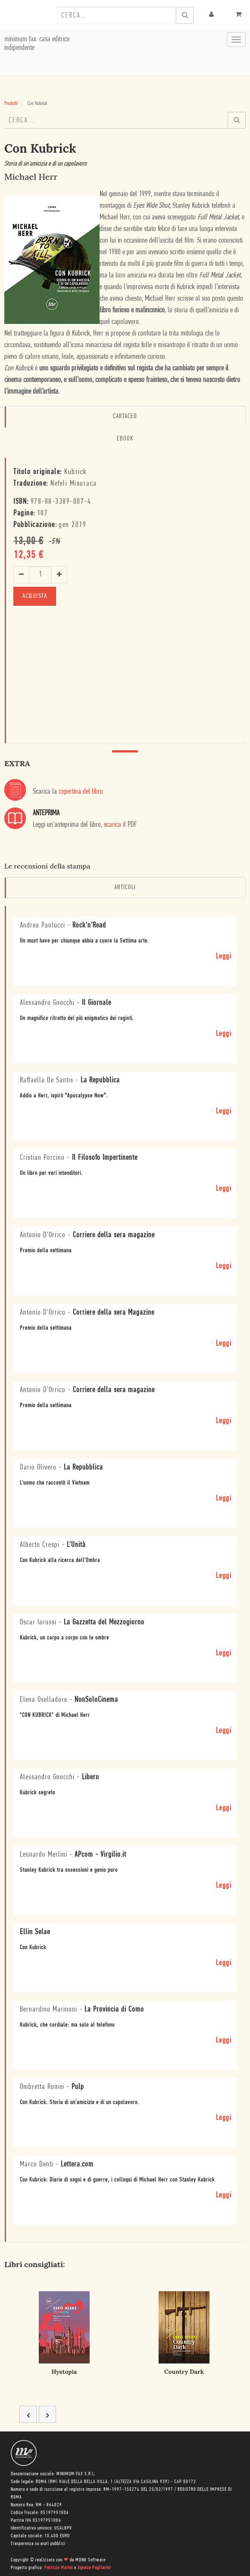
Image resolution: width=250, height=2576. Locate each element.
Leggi (224, 956)
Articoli (125, 887)
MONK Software (90, 2560)
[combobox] (116, 15)
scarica (112, 825)
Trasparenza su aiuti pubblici (38, 2543)
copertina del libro (81, 792)
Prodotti (11, 103)
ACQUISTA (34, 596)
